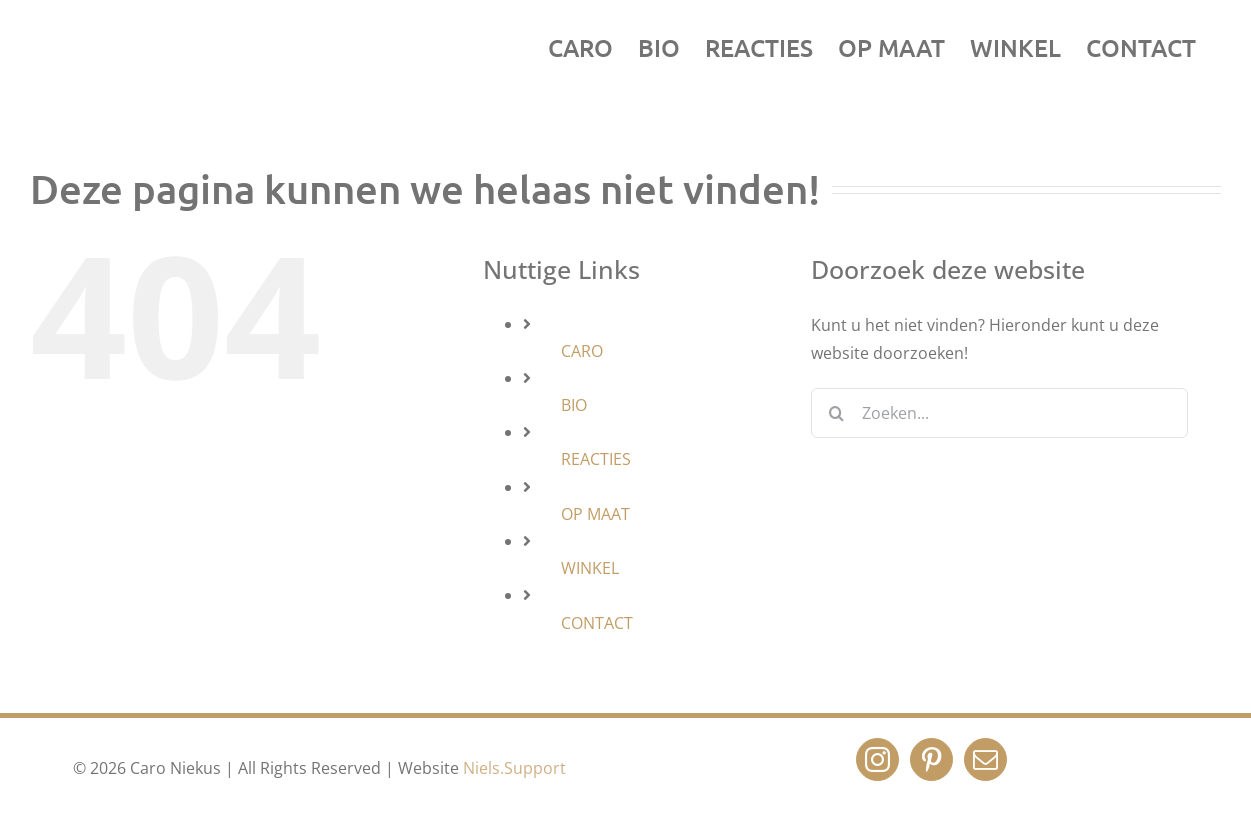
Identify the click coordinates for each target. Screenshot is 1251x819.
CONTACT (597, 623)
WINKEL (590, 568)
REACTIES (596, 459)
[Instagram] (877, 759)
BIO (574, 405)
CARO (582, 351)
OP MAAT (595, 514)
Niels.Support (514, 768)
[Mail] (985, 759)
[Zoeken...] (999, 413)
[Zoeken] (836, 413)
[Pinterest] (931, 759)
